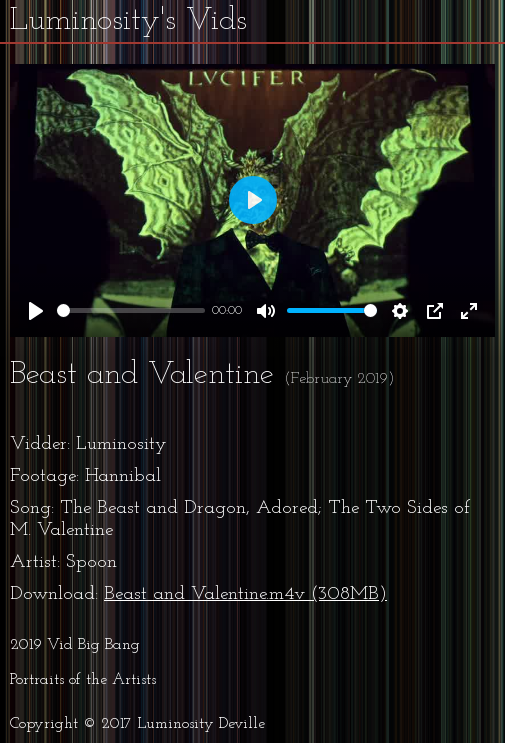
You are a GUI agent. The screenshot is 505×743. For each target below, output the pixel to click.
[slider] (131, 310)
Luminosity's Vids (128, 21)
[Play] (36, 311)
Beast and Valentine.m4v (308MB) (245, 594)
